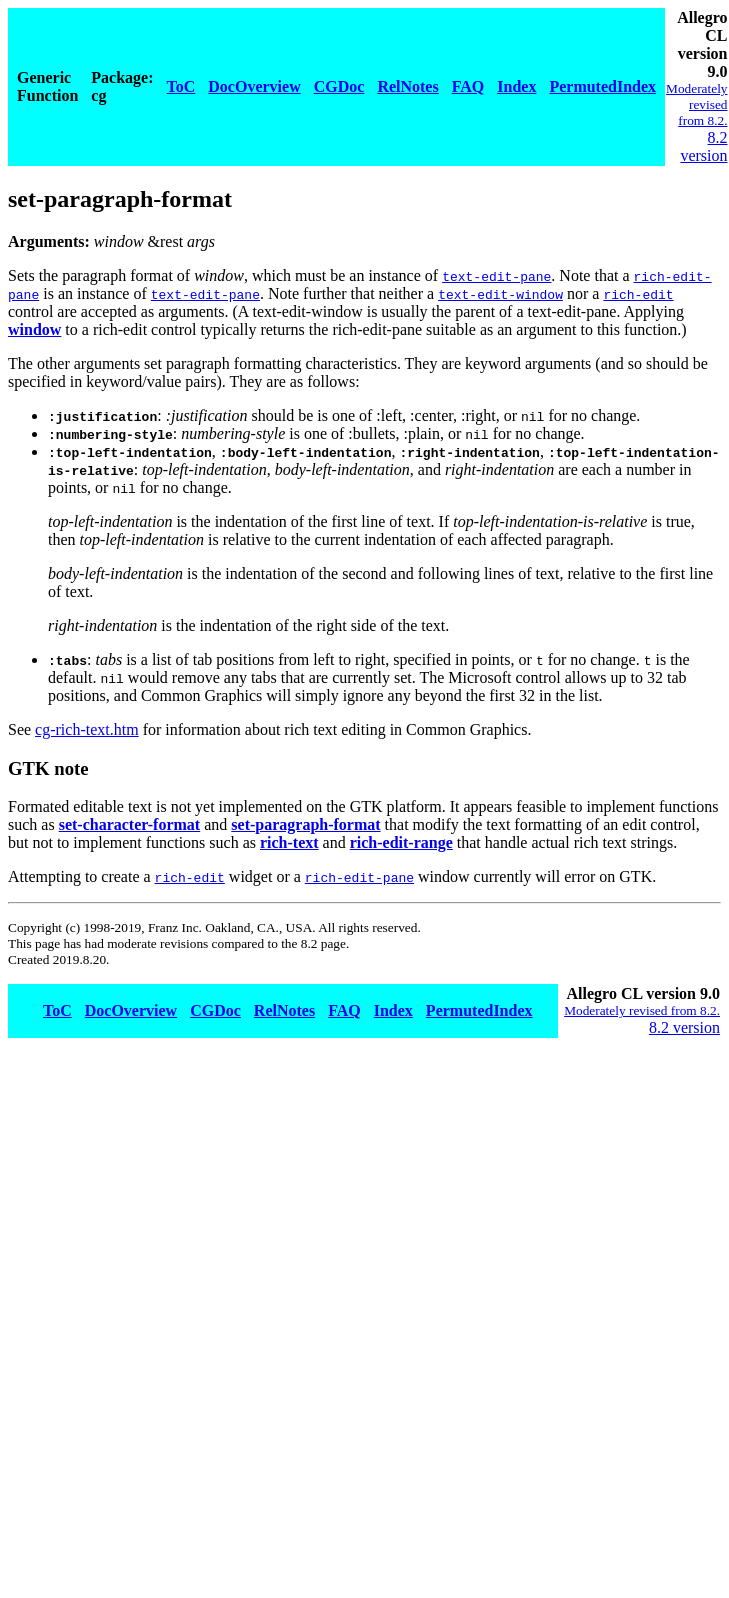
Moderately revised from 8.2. (696, 104)
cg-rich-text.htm (87, 729)
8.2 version (703, 146)
